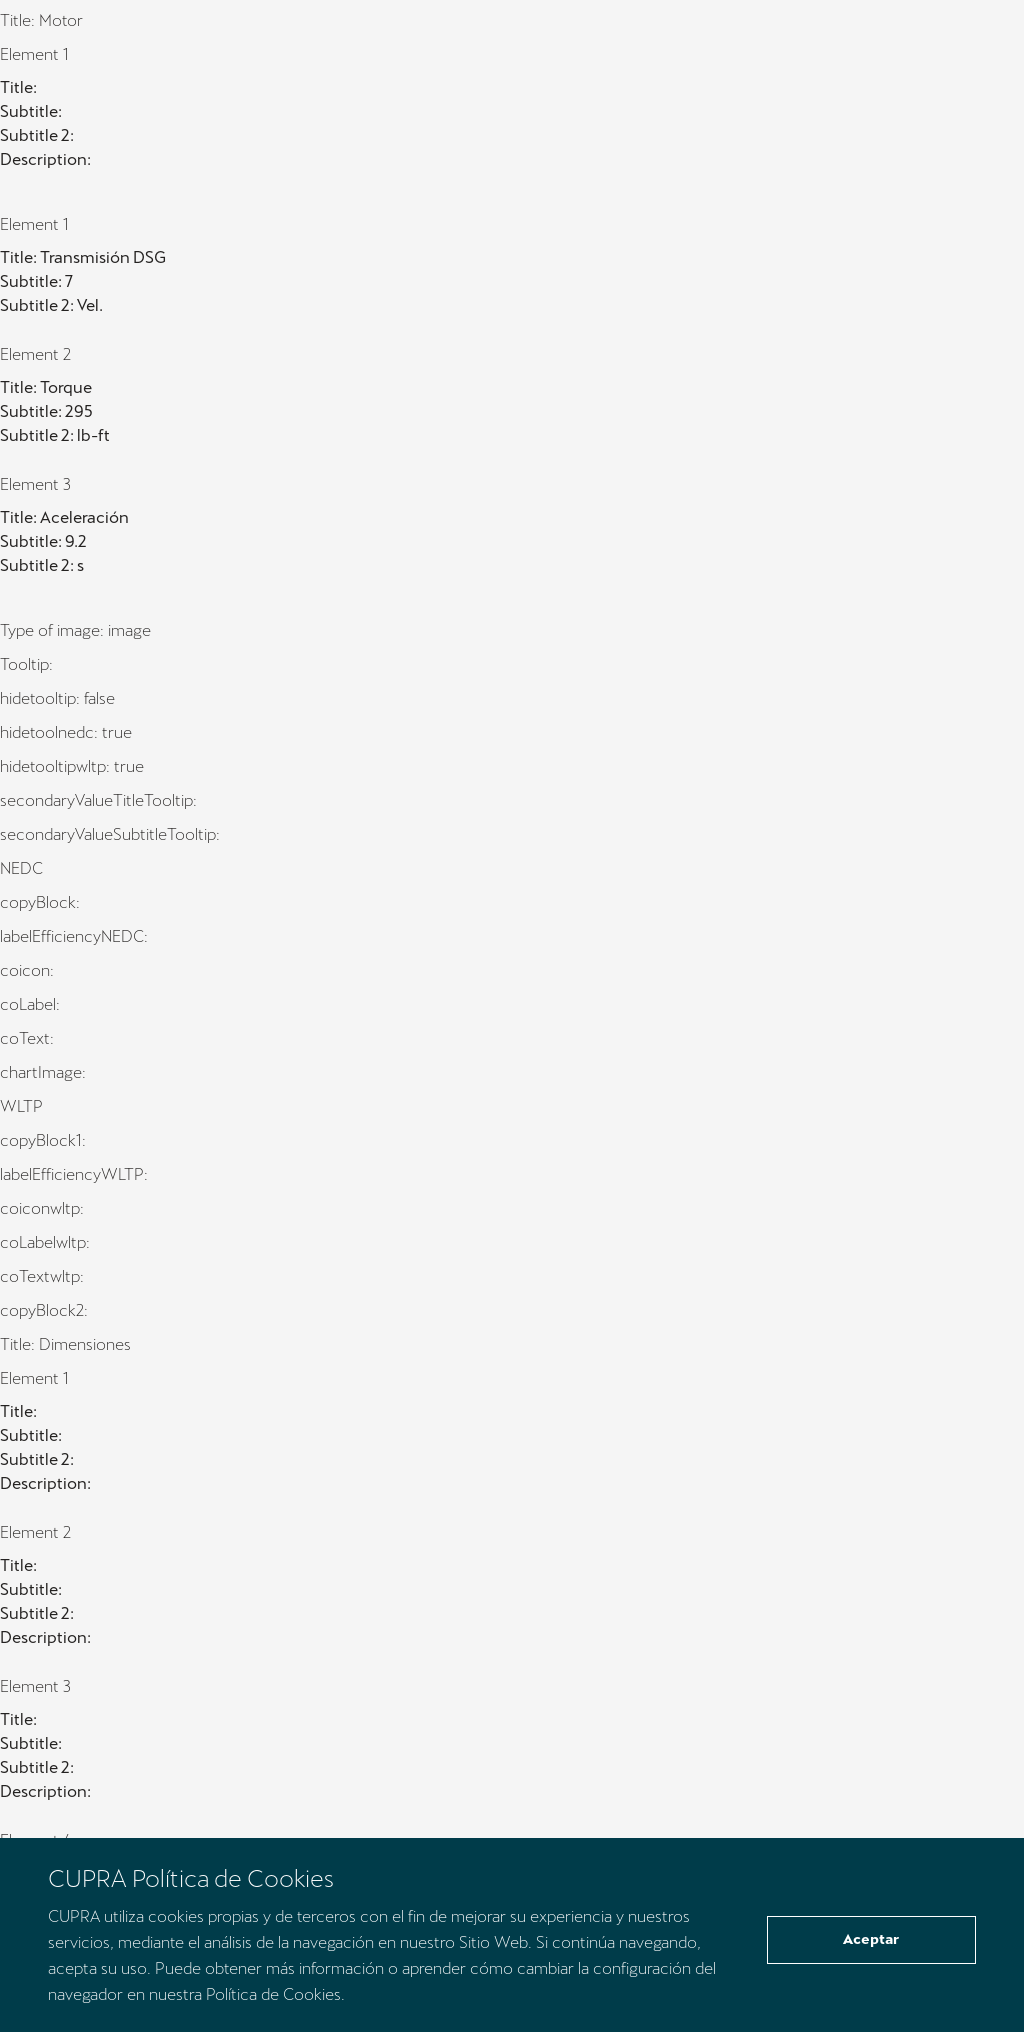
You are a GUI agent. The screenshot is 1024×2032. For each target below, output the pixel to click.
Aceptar (871, 1939)
